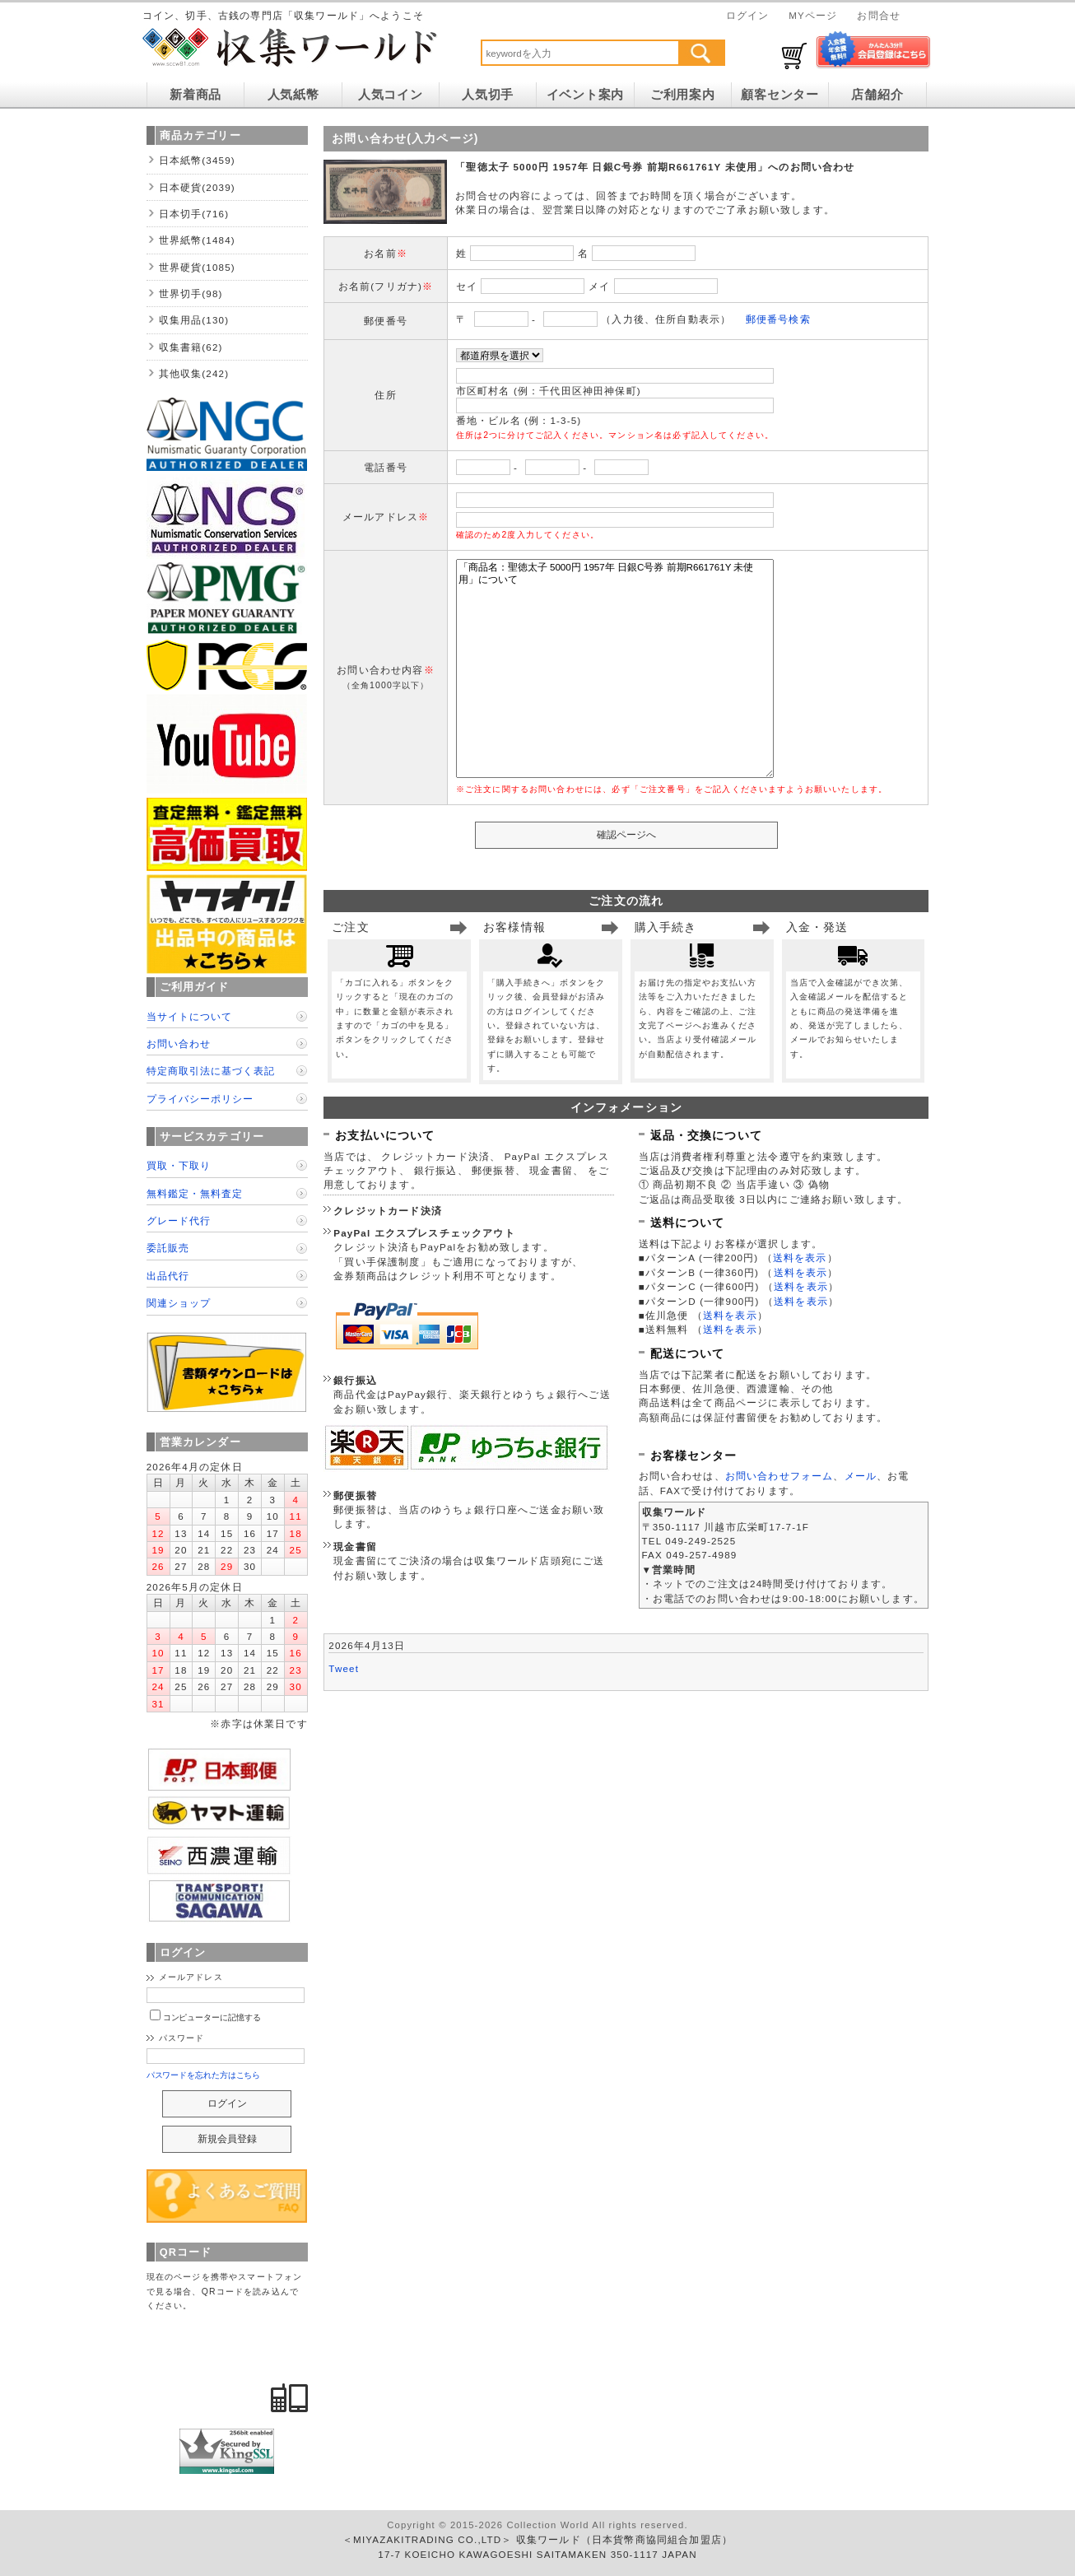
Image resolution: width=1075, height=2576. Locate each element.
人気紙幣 (293, 94)
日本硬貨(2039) (197, 187)
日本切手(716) (194, 213)
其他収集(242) (194, 373)
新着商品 (195, 94)
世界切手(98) (191, 293)
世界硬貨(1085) (197, 267)
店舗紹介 (877, 94)
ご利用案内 (682, 94)
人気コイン (390, 94)
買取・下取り (179, 1165)
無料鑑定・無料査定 (195, 1193)
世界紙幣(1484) (197, 240)
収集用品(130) (194, 319)
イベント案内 (585, 94)
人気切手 (488, 94)
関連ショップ (179, 1302)
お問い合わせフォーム (779, 1475)
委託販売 (168, 1247)
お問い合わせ (179, 1043)
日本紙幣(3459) (197, 160)
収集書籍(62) (191, 347)
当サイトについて (189, 1016)
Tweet (343, 1668)
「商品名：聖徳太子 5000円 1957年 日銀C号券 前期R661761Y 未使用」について (615, 668)
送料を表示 (800, 1257)
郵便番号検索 (778, 319)
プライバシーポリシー (200, 1098)
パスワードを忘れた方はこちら (204, 2075)
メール (861, 1475)
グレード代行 (179, 1220)
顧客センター (779, 94)
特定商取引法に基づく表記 (211, 1070)
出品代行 (168, 1275)
